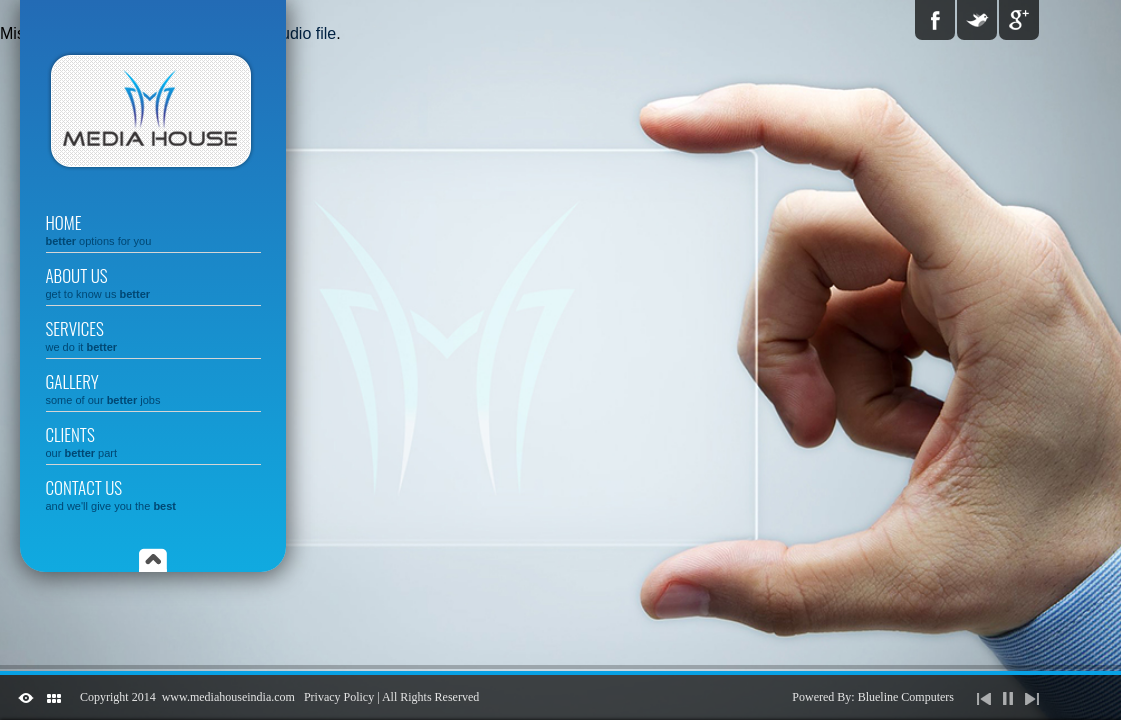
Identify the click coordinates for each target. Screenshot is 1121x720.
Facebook (935, 20)
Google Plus (1019, 20)
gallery (153, 387)
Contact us (153, 493)
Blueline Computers (906, 697)
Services (153, 334)
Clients (153, 440)
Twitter (977, 20)
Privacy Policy (339, 697)
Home (153, 228)
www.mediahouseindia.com (228, 697)
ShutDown (26, 698)
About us (153, 281)
